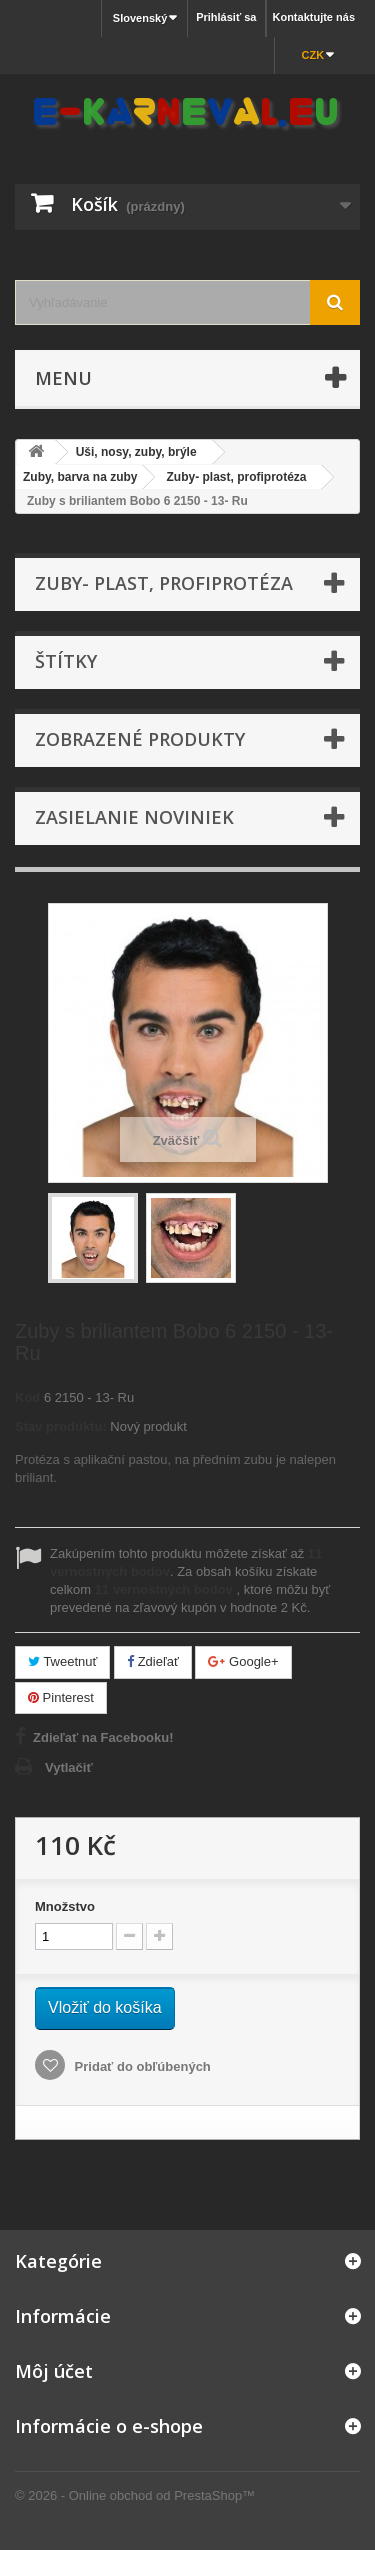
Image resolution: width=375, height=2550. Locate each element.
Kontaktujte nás (313, 17)
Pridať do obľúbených (141, 2066)
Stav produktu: (61, 1426)
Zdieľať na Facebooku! (103, 1737)
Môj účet (54, 2371)
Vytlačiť (69, 1767)
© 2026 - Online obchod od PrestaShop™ (135, 2495)
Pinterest (61, 1697)
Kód (27, 1397)
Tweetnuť (62, 1661)
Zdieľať (153, 1661)
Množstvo (65, 1906)
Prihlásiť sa (226, 17)
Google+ (243, 1661)
